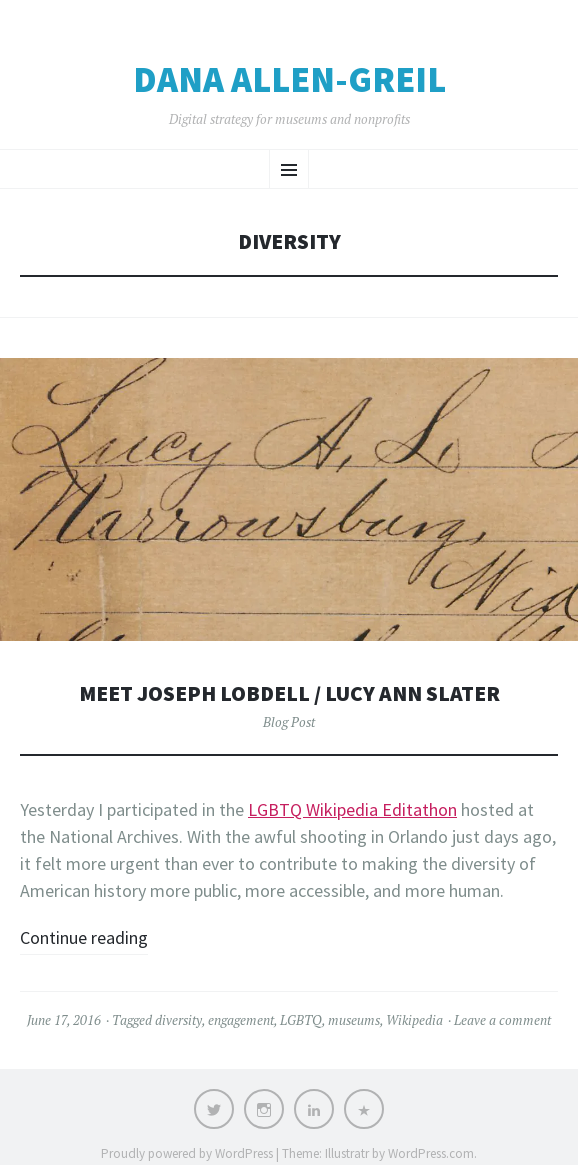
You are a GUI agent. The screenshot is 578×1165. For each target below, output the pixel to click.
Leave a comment (502, 1020)
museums (354, 1020)
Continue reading (84, 937)
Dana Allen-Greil (289, 80)
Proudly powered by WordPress (187, 1153)
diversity (178, 1020)
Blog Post (289, 722)
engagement (241, 1020)
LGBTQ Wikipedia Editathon (352, 809)
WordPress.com (431, 1153)
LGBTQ (301, 1020)
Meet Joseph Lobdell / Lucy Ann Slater (289, 693)
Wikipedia (414, 1020)
